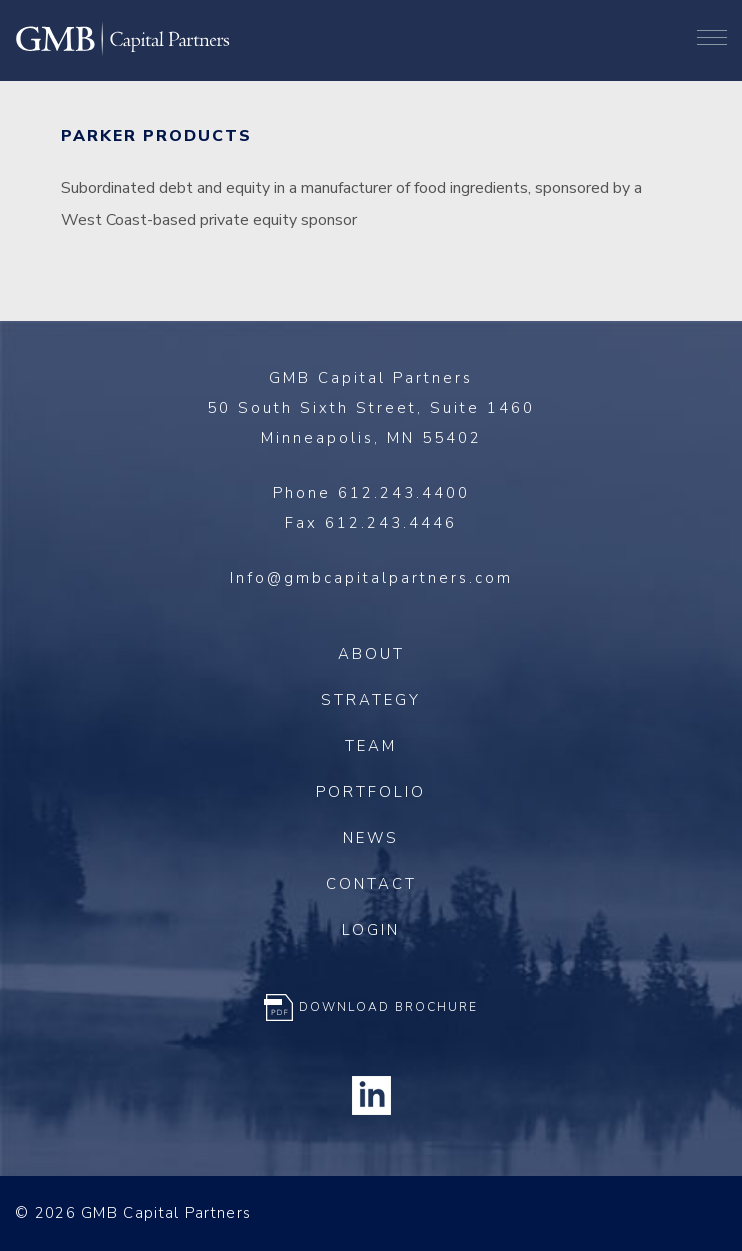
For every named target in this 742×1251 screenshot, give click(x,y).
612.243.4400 (404, 493)
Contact (371, 884)
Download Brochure (388, 1007)
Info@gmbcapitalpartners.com (371, 578)
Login (371, 930)
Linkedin (371, 1096)
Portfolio (371, 792)
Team (371, 746)
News (371, 838)
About (371, 654)
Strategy (371, 700)
